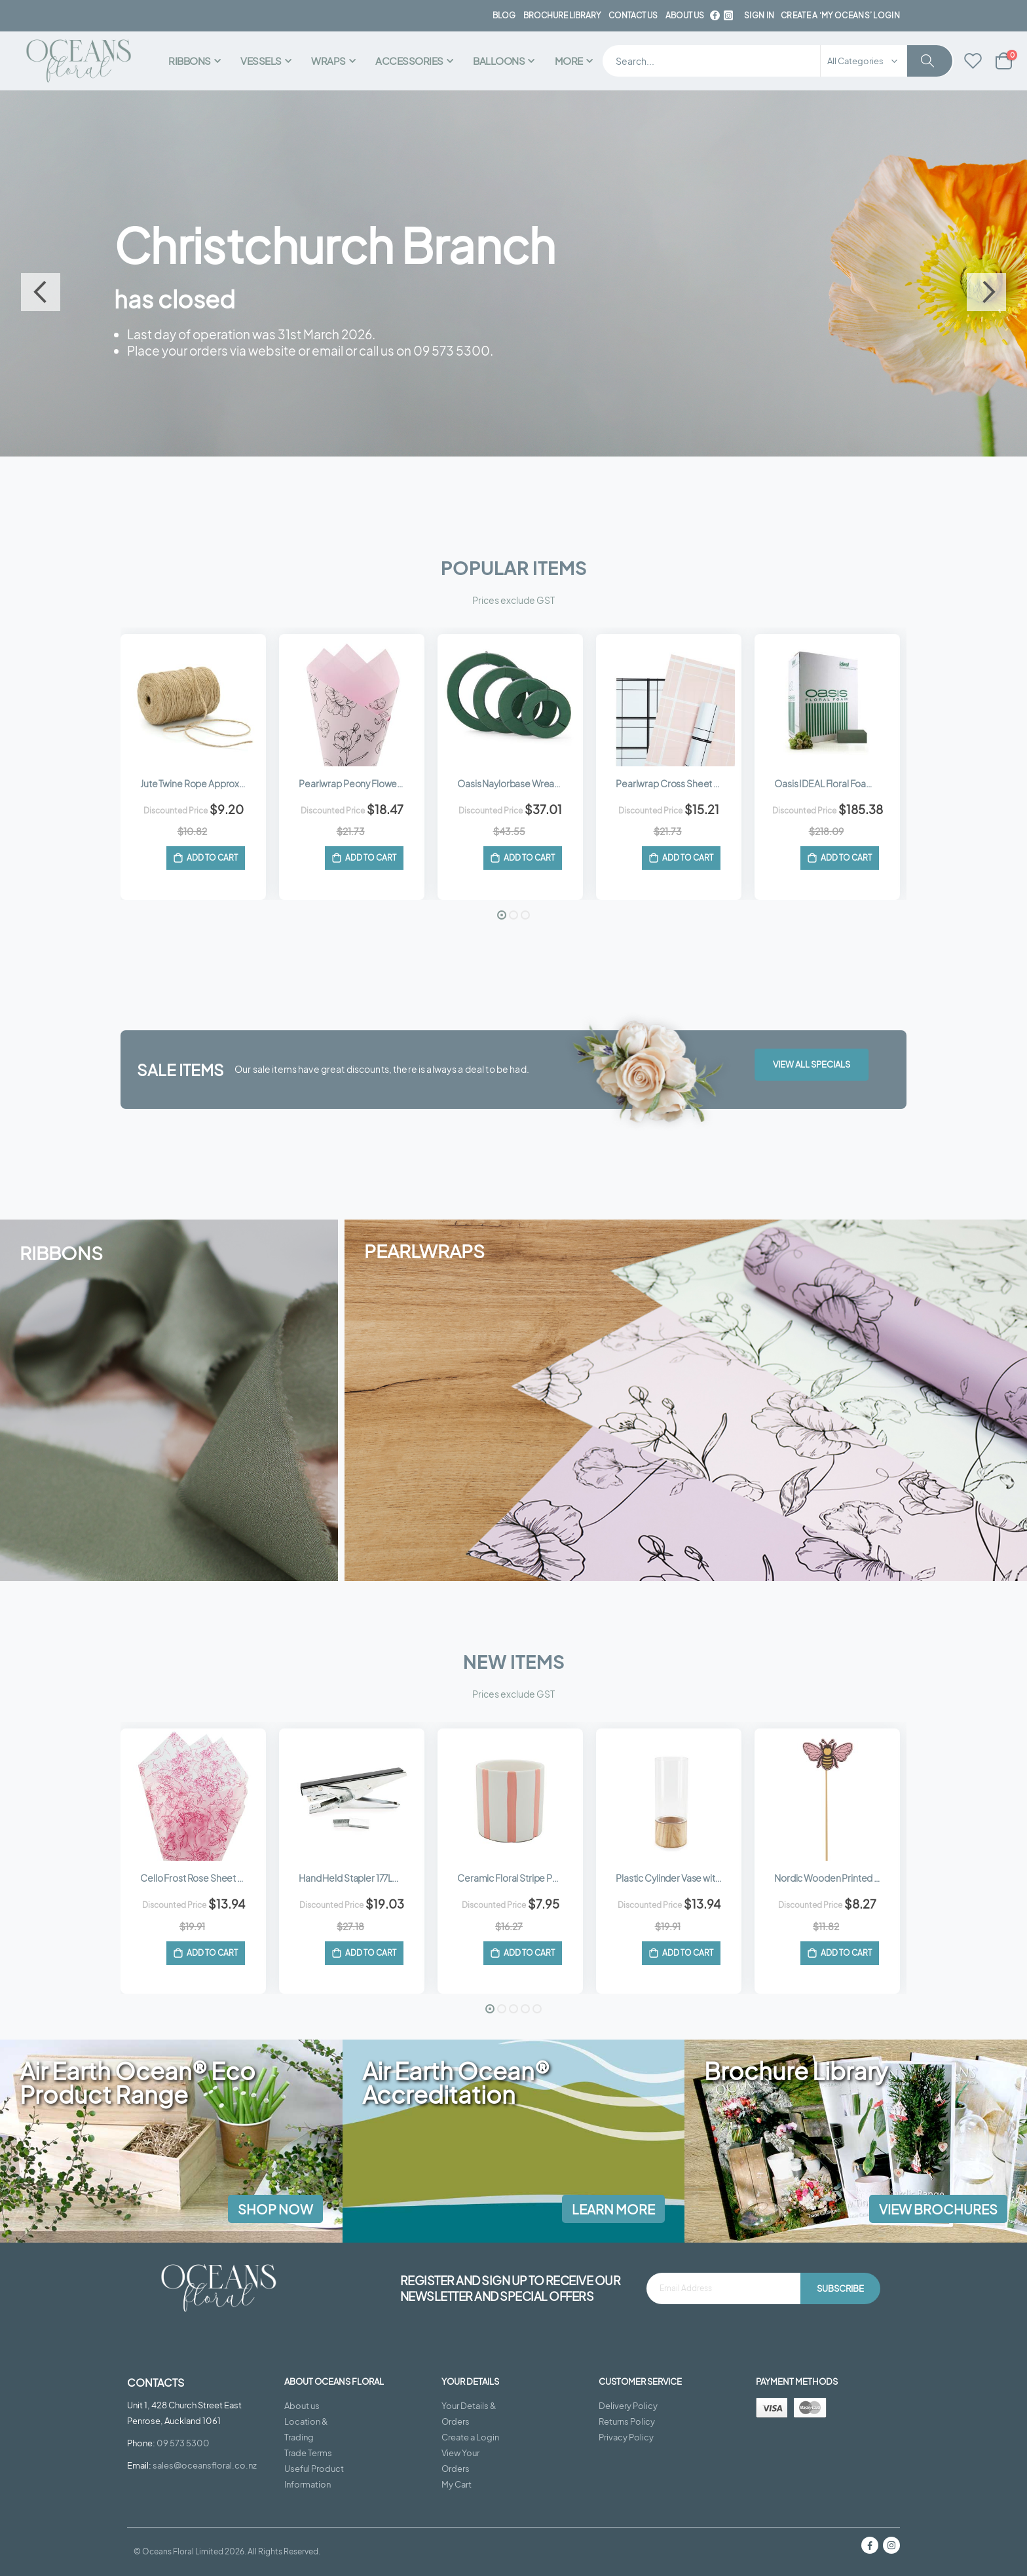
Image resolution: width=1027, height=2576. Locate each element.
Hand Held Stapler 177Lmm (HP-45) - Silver (358, 1877)
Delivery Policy (628, 2405)
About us (302, 2405)
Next (986, 291)
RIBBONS (61, 1252)
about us (684, 15)
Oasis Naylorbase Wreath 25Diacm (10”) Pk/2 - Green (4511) (516, 782)
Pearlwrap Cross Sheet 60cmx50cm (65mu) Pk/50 (675, 782)
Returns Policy (627, 2421)
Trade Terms (308, 2453)
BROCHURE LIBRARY (562, 15)
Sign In (759, 15)
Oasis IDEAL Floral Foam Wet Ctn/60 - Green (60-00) (833, 782)
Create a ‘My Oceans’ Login (840, 15)
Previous (40, 291)
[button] (502, 914)
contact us (633, 15)
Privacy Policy (626, 2437)
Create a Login (470, 2437)
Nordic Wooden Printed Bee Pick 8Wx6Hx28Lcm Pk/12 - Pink (833, 1877)
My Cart (456, 2484)
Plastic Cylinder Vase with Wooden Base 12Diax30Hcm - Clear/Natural (675, 1877)
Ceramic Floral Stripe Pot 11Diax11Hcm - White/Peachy (516, 1877)
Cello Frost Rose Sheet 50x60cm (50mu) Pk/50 (199, 1877)
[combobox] (778, 61)
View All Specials (811, 1063)
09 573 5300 (183, 2443)
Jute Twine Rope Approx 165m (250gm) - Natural (199, 782)
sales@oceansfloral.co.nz (205, 2465)
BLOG (504, 15)
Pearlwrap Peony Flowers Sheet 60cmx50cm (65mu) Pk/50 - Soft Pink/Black (358, 782)
